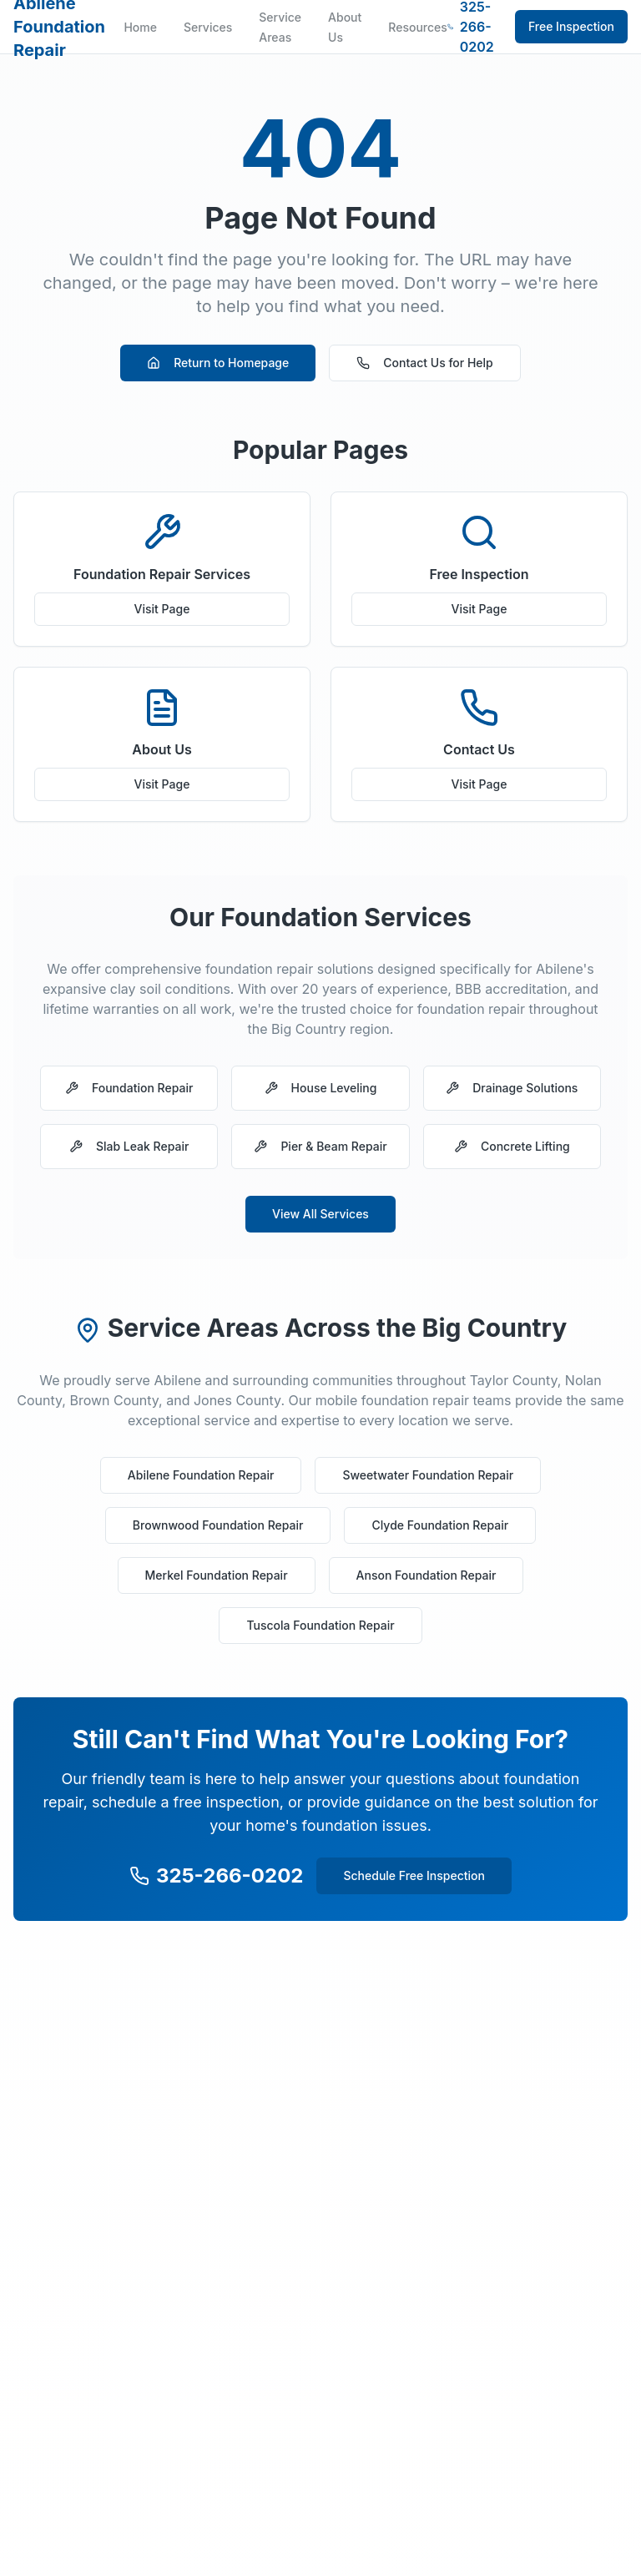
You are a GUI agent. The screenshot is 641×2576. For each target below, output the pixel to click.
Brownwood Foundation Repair (218, 1525)
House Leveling (321, 1088)
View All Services (320, 1214)
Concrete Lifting (512, 1146)
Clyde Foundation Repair (439, 1525)
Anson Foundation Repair (426, 1575)
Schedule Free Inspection (413, 1875)
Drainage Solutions (512, 1088)
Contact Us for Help (424, 362)
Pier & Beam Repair (320, 1146)
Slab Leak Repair (129, 1146)
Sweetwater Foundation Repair (427, 1475)
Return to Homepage (218, 362)
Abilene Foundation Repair (201, 1475)
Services (208, 27)
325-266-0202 (216, 1875)
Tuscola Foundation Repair (320, 1625)
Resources (417, 27)
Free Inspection (571, 26)
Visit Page (162, 609)
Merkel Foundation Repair (216, 1575)
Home (140, 27)
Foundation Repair (129, 1088)
